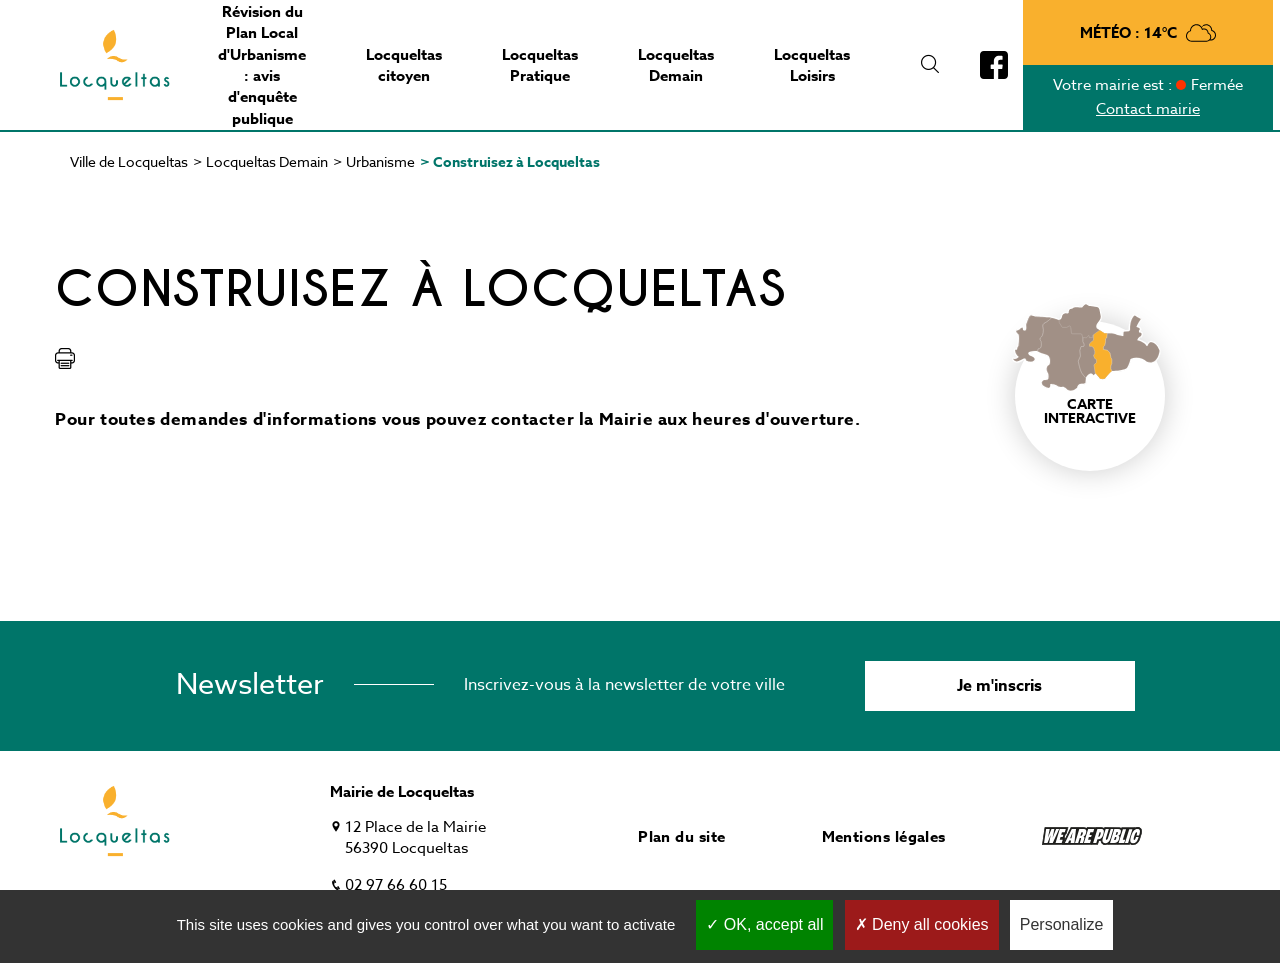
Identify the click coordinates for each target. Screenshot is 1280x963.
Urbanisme (380, 161)
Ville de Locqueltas (129, 161)
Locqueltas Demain (267, 161)
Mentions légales (884, 836)
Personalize (1062, 924)
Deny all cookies (922, 924)
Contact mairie (1148, 109)
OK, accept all (764, 924)
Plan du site (681, 836)
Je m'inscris (999, 686)
